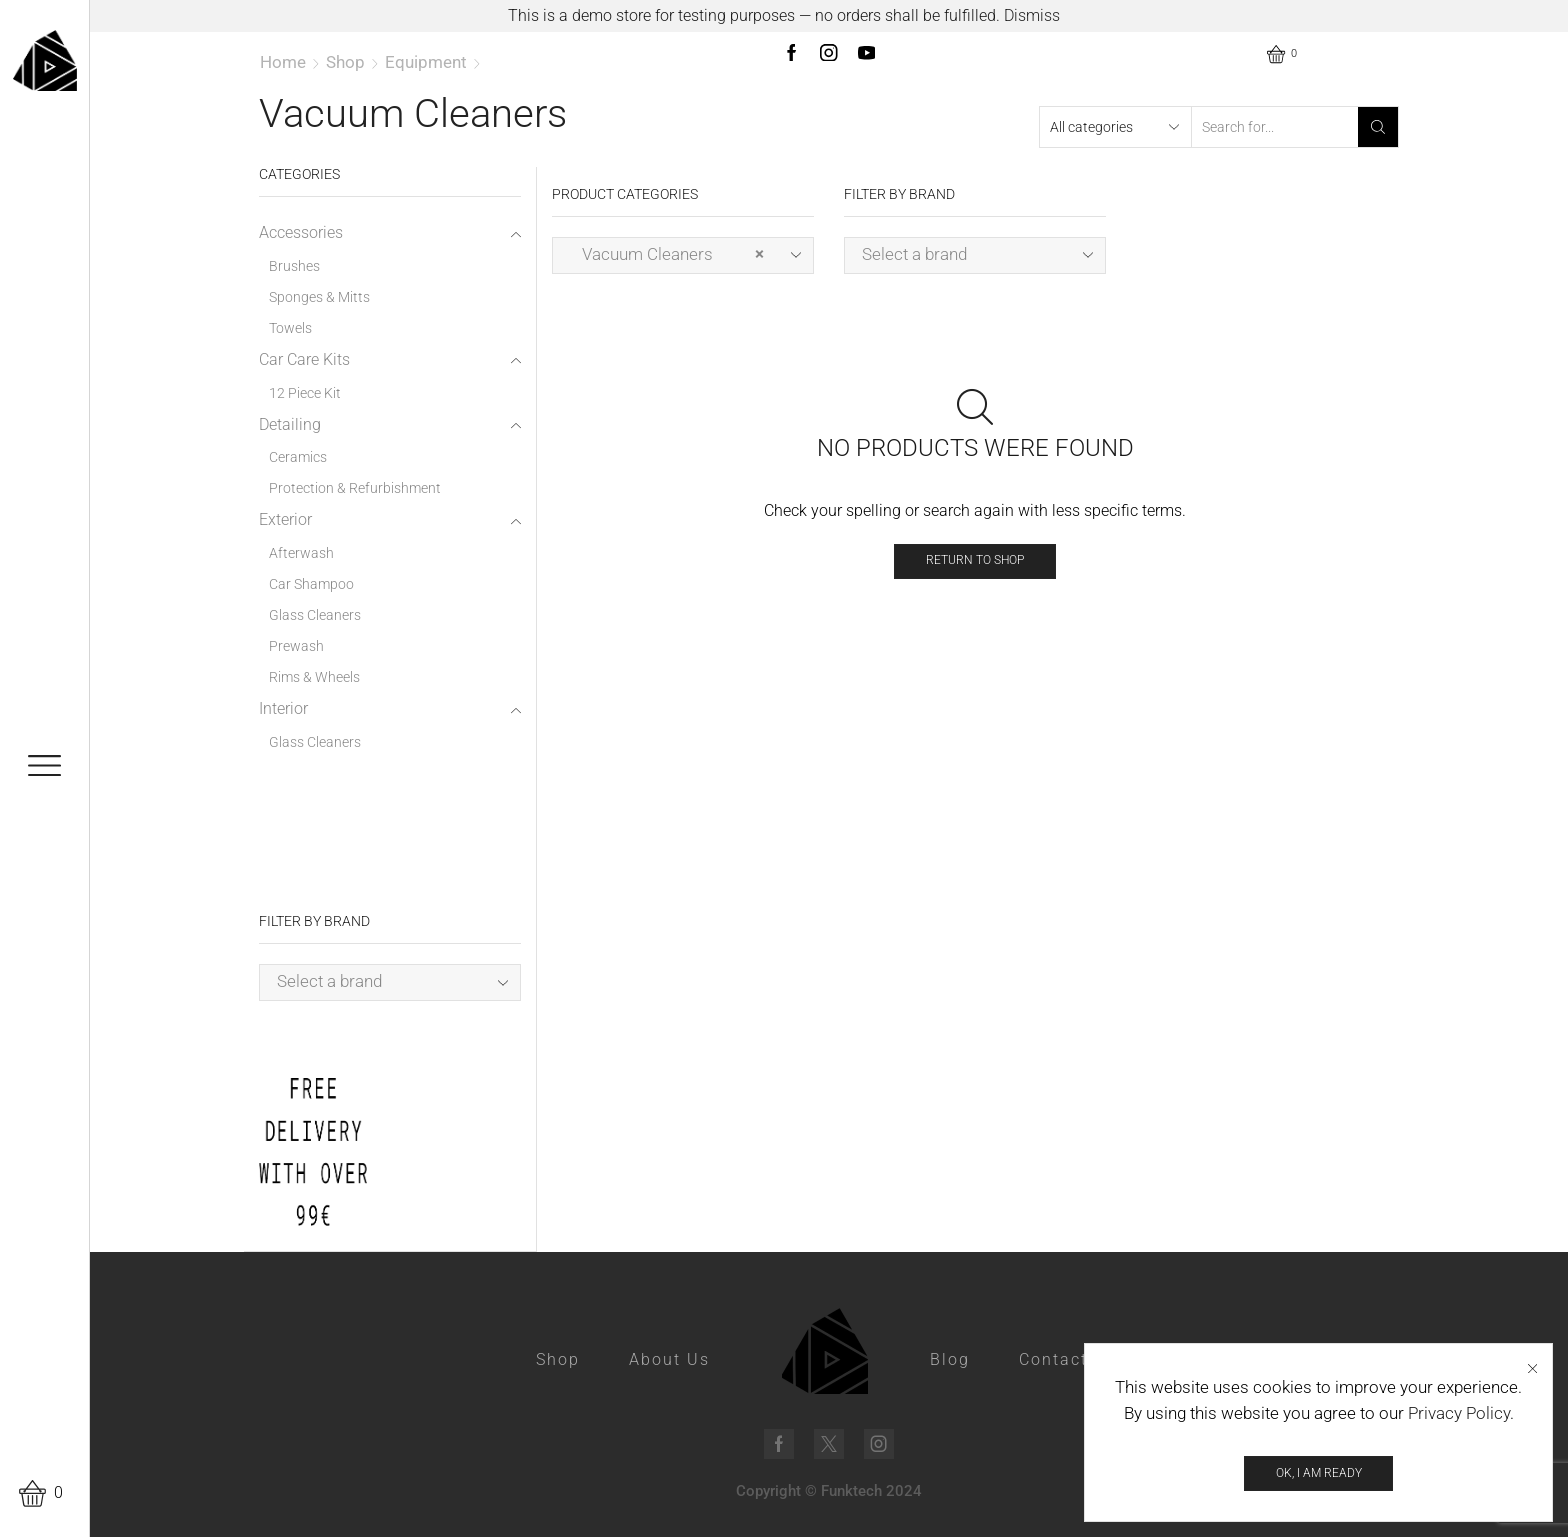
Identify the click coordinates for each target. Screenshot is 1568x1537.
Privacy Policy (1459, 1421)
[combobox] (683, 255)
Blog (950, 1359)
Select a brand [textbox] (914, 254)
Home (283, 62)
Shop (345, 62)
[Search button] (1378, 127)
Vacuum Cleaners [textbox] (667, 254)
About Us (669, 1359)
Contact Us (1068, 1359)
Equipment (426, 62)
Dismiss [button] (1032, 15)
